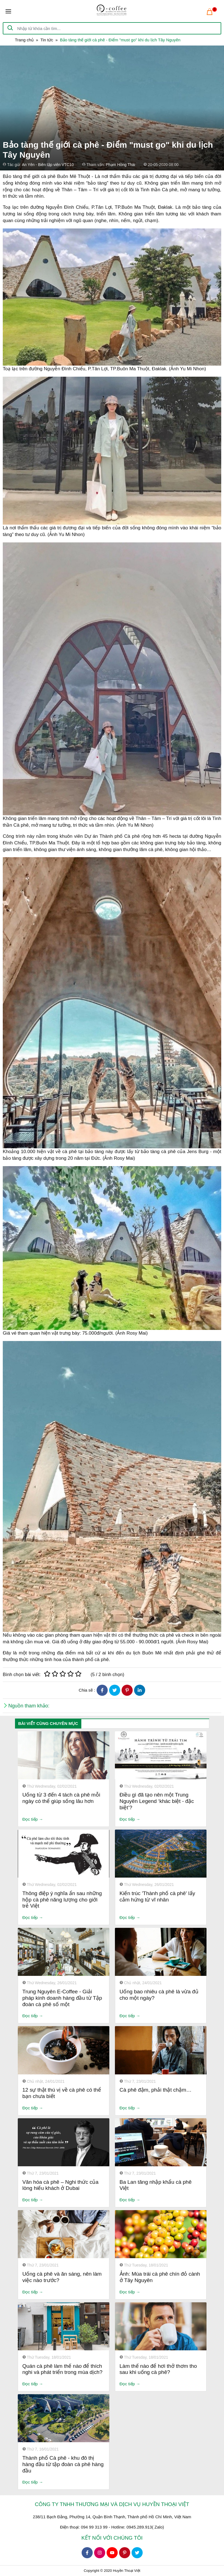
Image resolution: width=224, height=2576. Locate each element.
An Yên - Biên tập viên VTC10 (48, 164)
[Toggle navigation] (8, 11)
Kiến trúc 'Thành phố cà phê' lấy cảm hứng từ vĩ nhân (157, 1896)
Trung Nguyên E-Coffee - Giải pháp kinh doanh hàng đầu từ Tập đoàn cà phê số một (62, 1998)
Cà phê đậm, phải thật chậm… (156, 2090)
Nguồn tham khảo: (28, 1706)
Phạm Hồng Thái (120, 164)
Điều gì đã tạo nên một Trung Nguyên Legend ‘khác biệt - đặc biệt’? (157, 1801)
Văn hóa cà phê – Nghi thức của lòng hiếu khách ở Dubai (60, 2185)
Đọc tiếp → (32, 1819)
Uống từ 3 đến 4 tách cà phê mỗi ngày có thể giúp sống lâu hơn (61, 1798)
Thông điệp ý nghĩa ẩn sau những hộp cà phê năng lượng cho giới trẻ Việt (62, 1899)
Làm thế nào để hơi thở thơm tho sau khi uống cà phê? (158, 2369)
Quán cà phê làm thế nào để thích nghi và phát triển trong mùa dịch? (62, 2369)
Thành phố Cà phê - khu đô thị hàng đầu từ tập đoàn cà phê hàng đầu (63, 2464)
